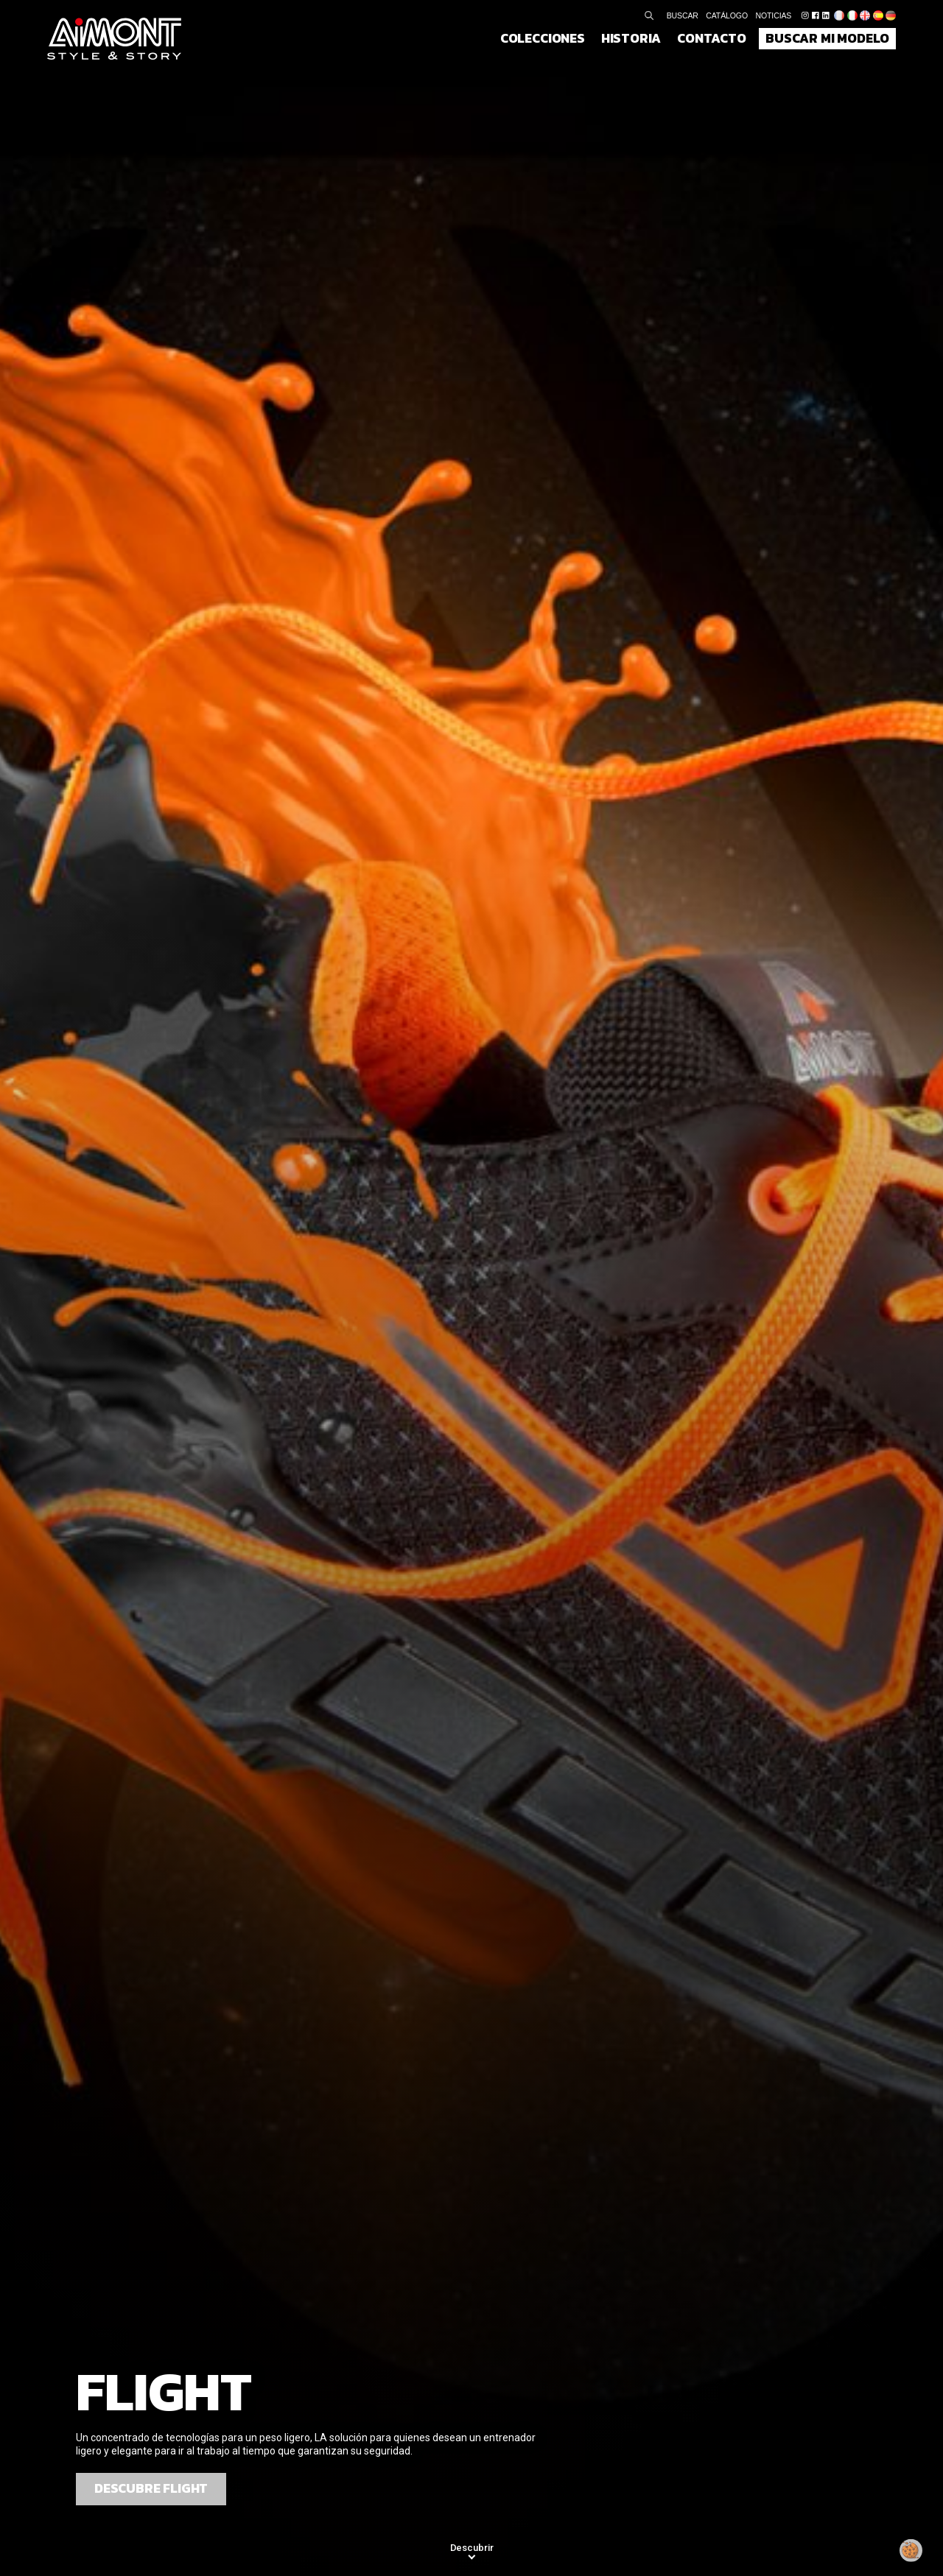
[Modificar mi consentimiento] (911, 2550)
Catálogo (727, 15)
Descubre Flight (151, 2488)
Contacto (711, 38)
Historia (631, 38)
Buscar (682, 15)
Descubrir (472, 2547)
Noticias (774, 15)
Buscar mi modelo (827, 38)
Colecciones (542, 38)
